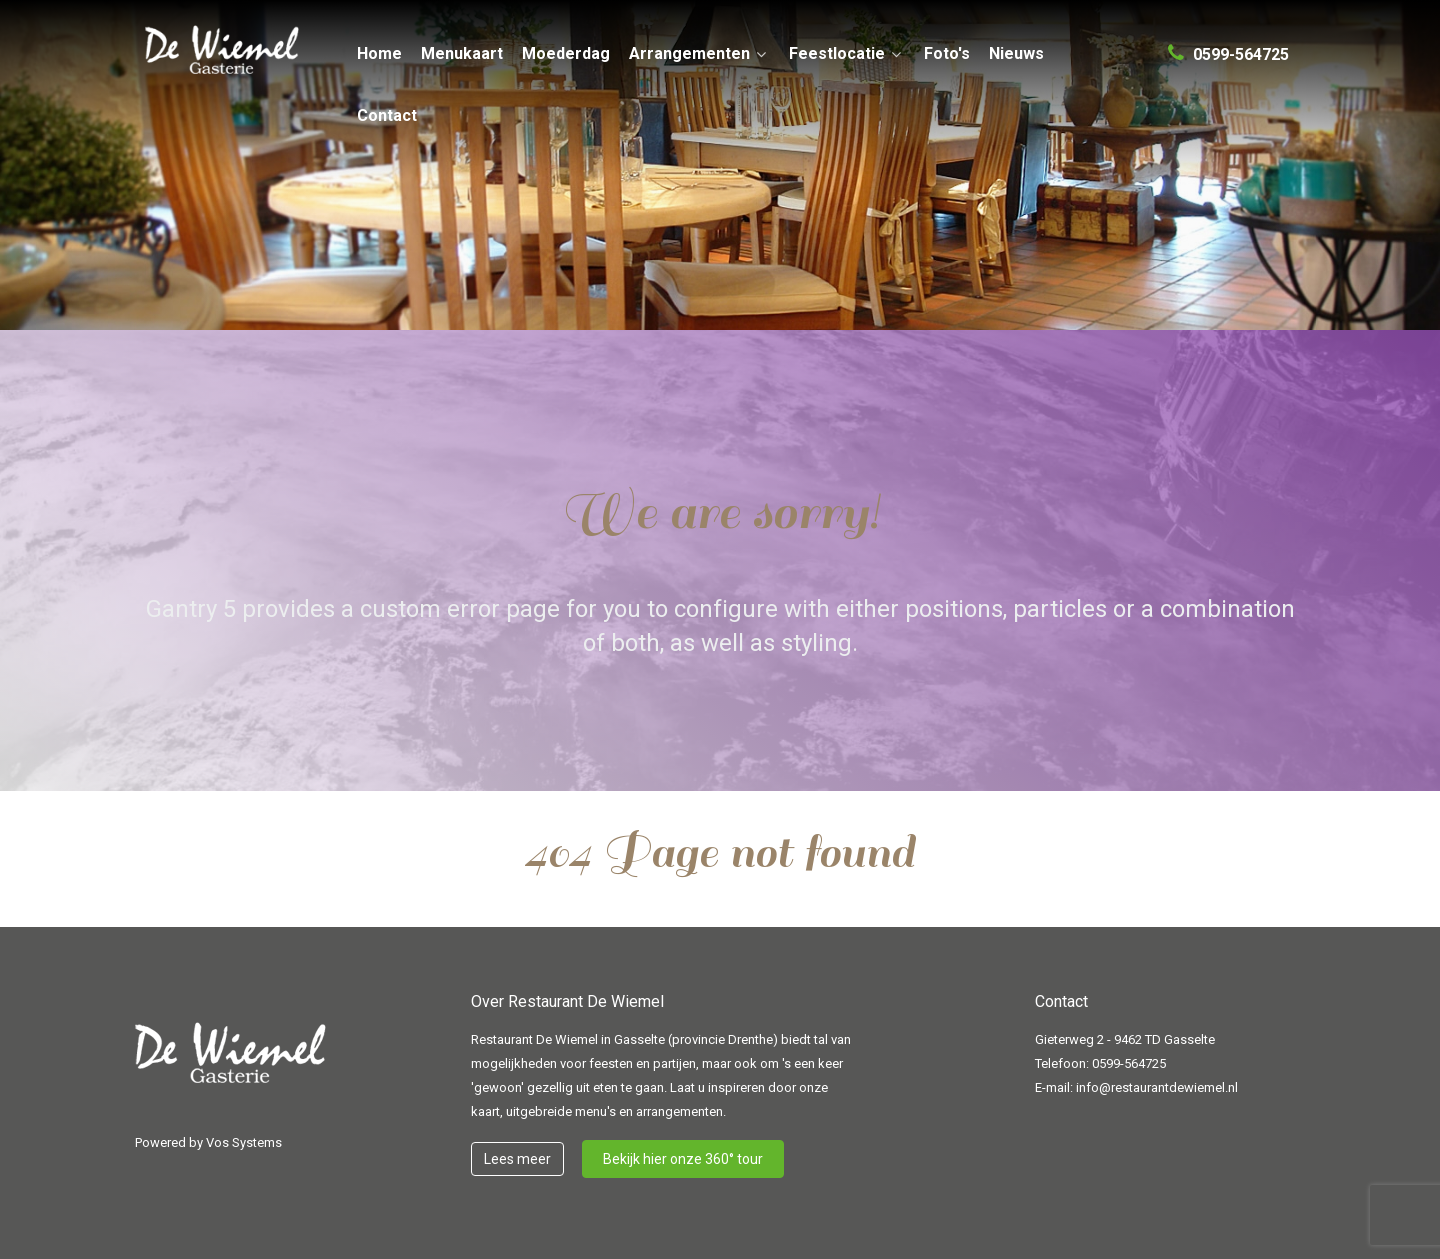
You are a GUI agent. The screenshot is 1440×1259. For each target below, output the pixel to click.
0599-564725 (1129, 1063)
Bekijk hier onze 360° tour (683, 1159)
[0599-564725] (1228, 46)
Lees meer (517, 1159)
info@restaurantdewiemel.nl (1157, 1087)
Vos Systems (244, 1142)
